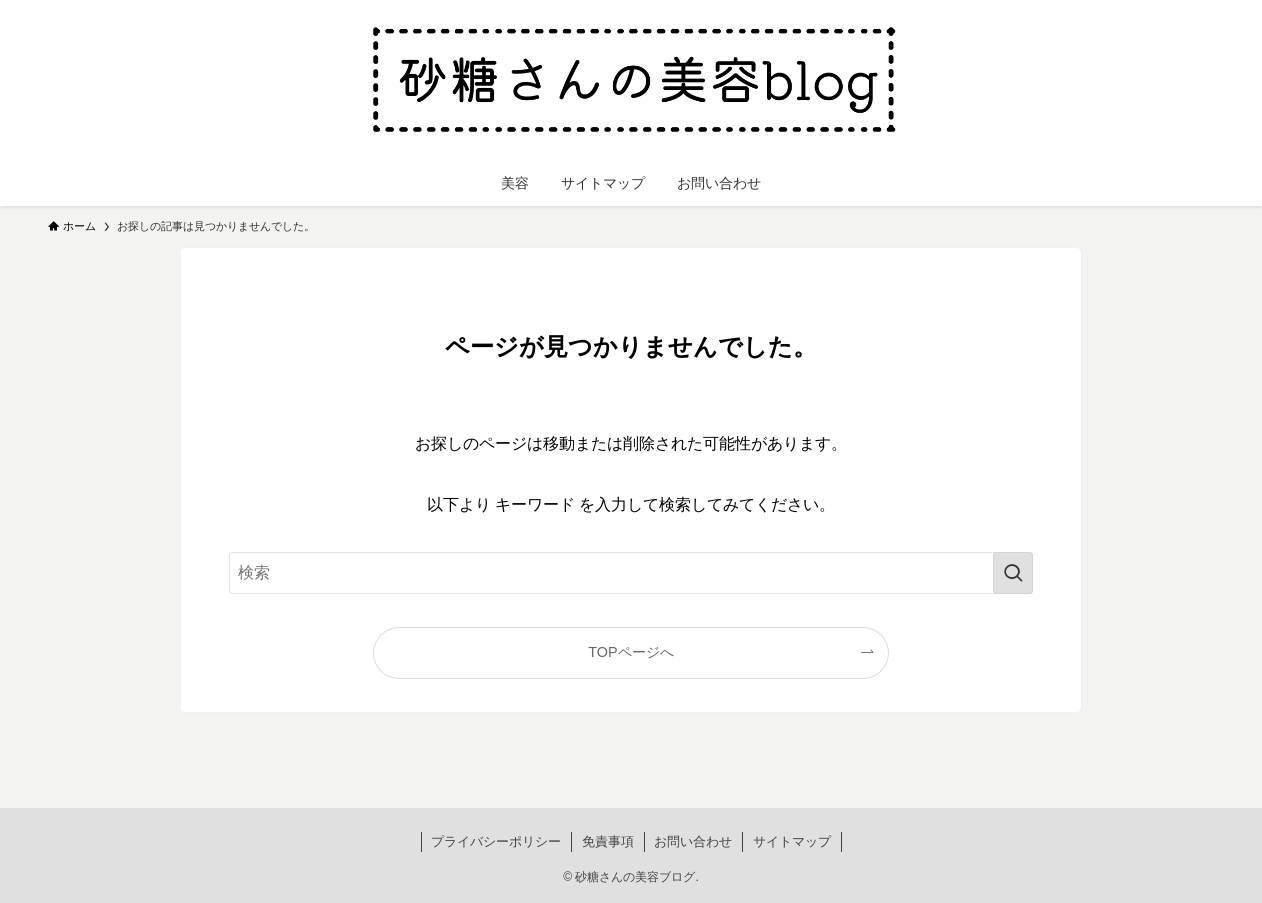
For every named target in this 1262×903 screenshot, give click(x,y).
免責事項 (608, 841)
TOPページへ (630, 652)
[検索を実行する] (1013, 573)
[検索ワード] (631, 573)
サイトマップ (792, 841)
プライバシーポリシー (496, 841)
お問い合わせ (693, 841)
